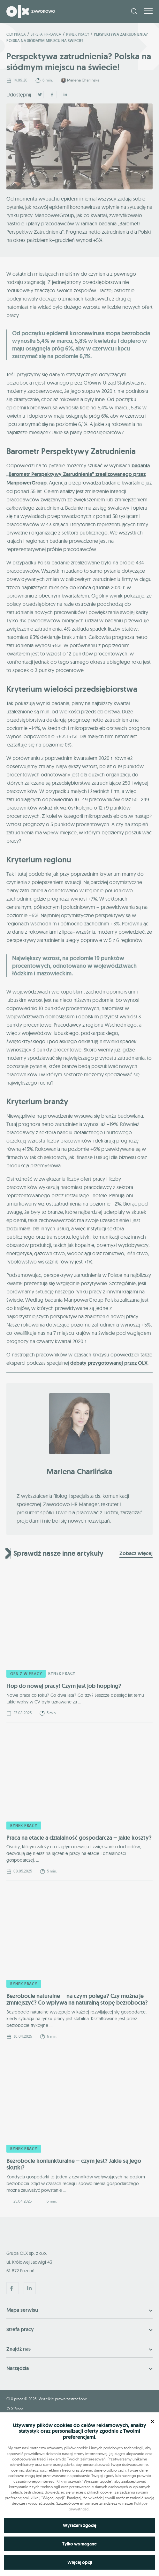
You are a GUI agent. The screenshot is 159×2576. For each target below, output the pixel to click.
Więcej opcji (79, 2562)
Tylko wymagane (79, 2544)
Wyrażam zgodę (79, 2525)
